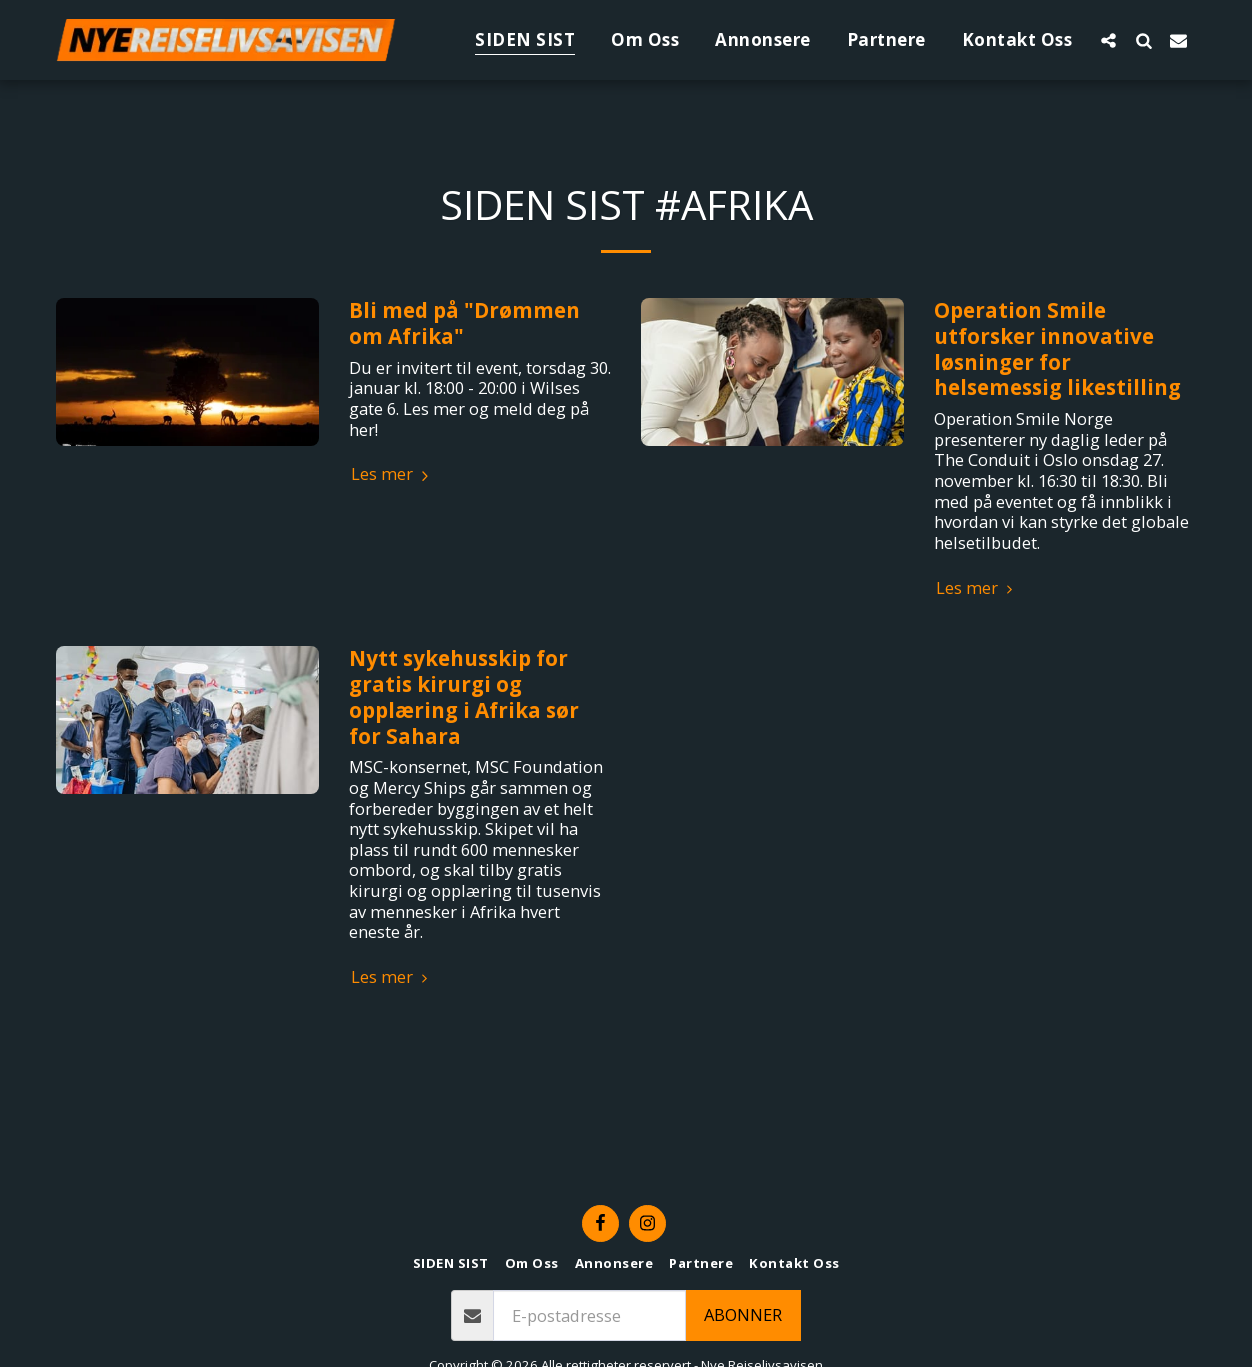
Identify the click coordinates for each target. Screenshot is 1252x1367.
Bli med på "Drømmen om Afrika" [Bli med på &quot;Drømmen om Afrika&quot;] (464, 323)
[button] (1108, 40)
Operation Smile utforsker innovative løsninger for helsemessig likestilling (1057, 348)
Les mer (392, 474)
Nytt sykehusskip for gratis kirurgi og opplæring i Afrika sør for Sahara (464, 696)
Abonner (743, 1314)
